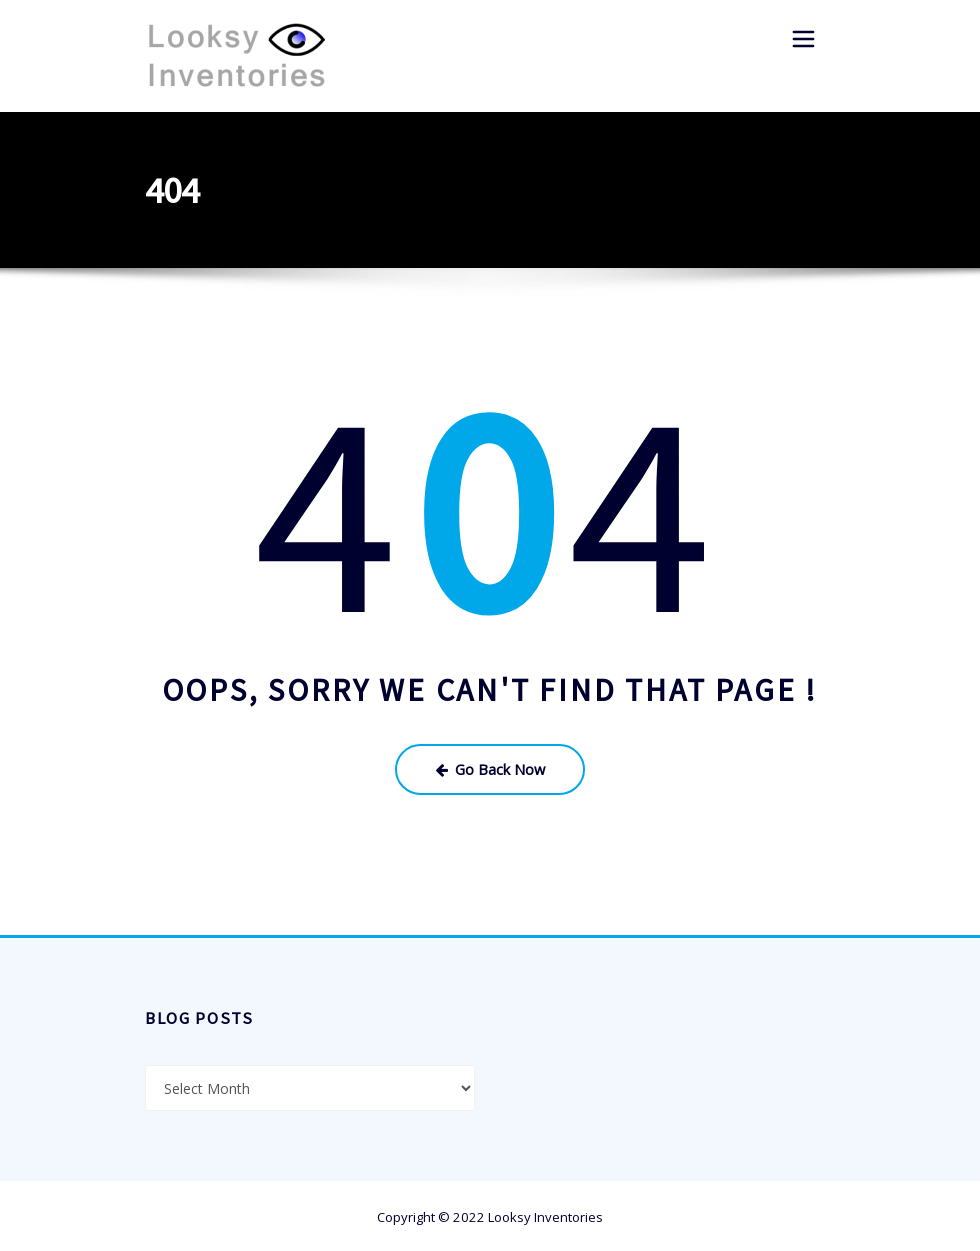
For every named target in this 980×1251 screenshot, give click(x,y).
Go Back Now (490, 766)
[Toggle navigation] (804, 39)
